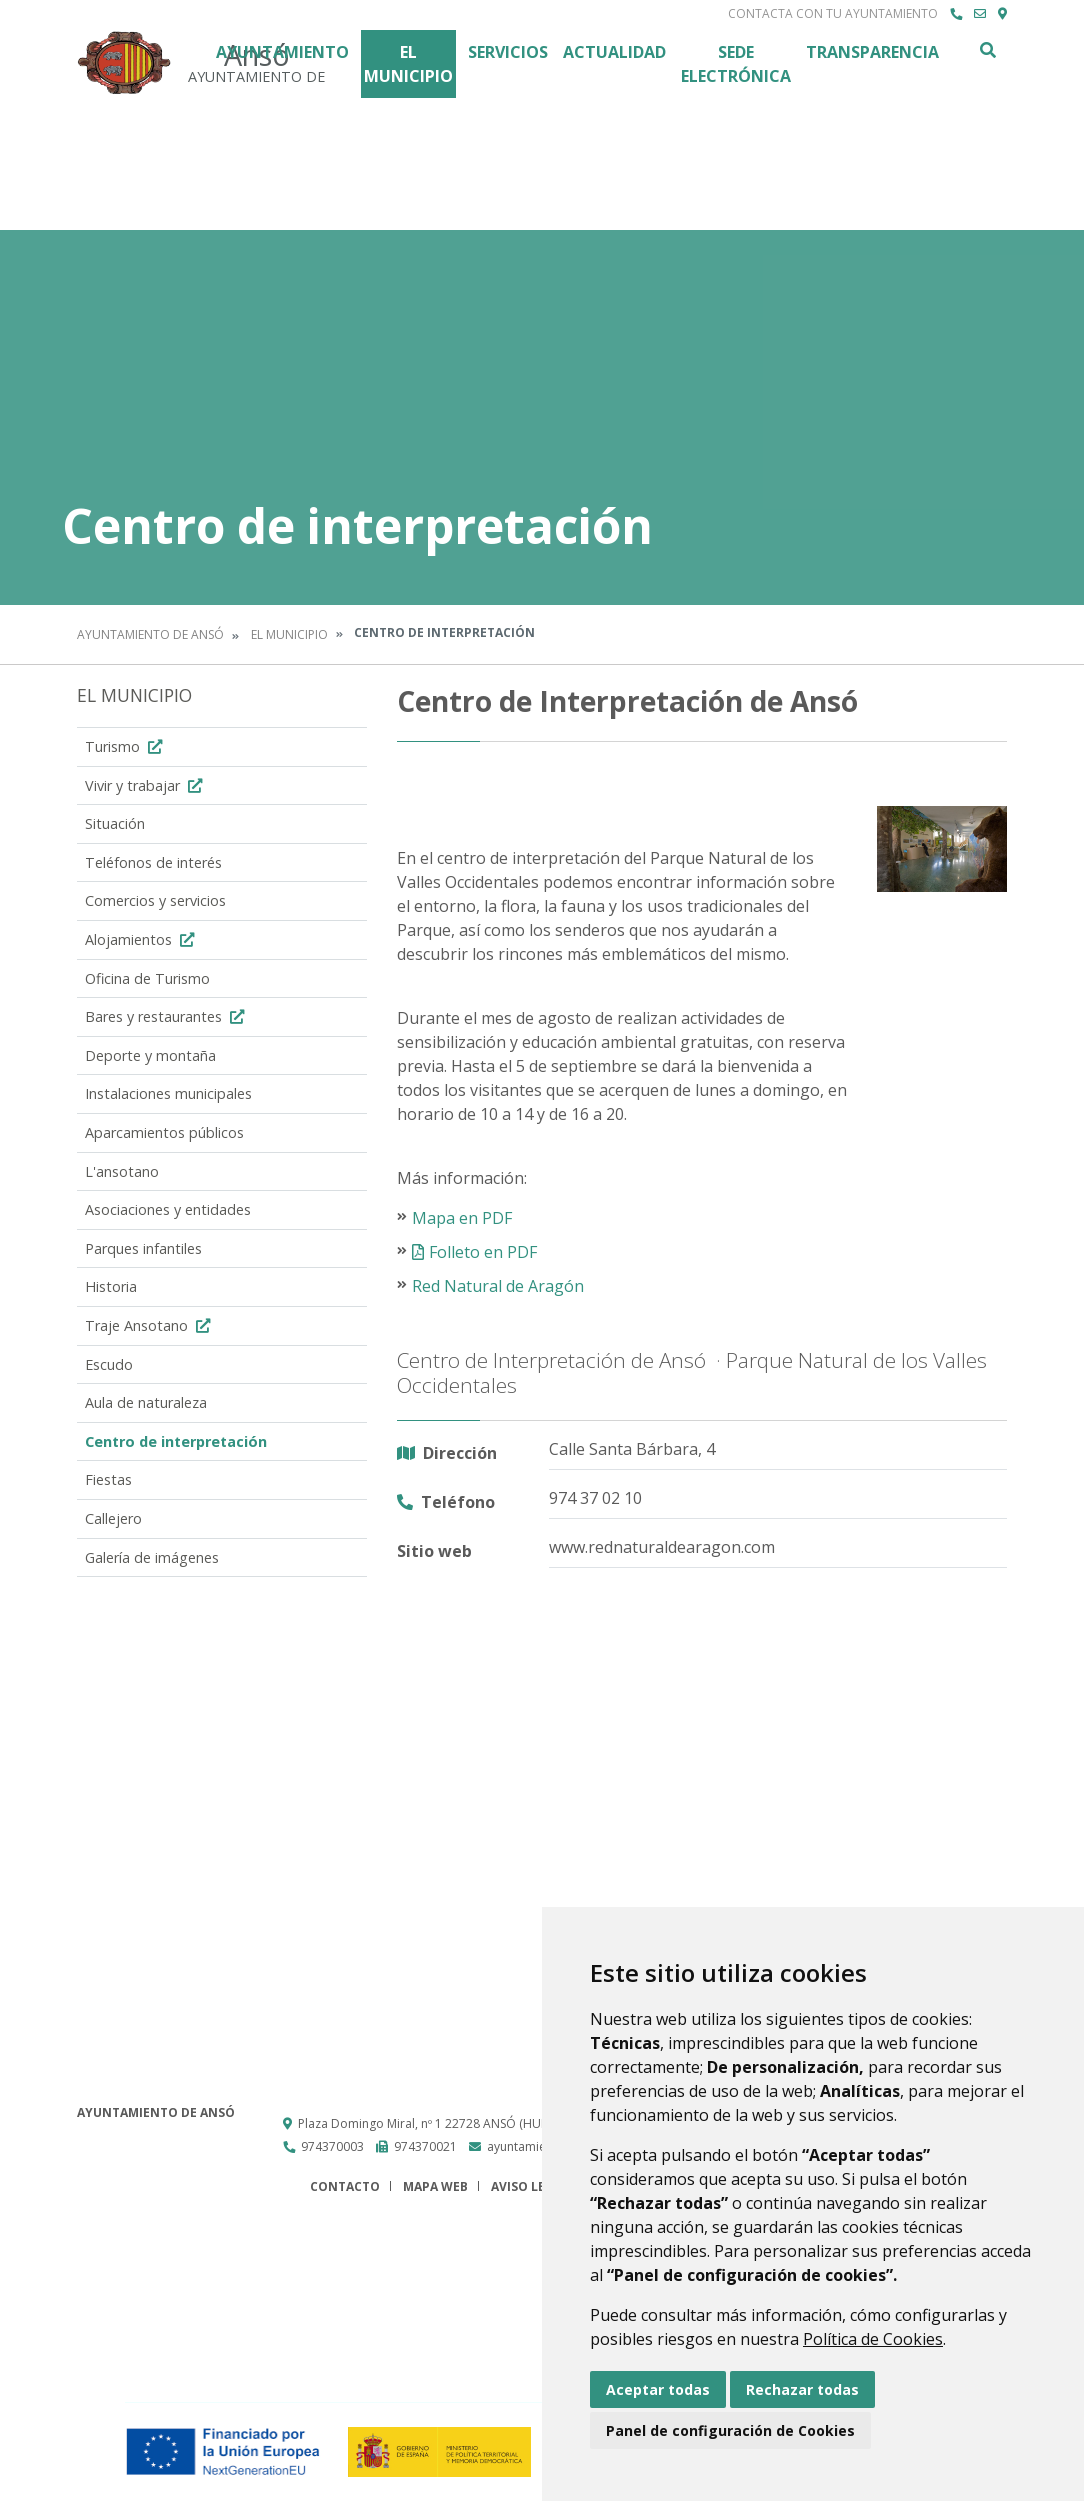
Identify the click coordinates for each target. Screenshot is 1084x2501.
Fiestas (108, 1479)
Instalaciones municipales (168, 1093)
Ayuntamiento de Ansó (150, 634)
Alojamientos (142, 939)
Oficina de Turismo (147, 978)
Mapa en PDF (462, 1218)
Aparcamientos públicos (164, 1132)
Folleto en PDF (483, 1252)
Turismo (126, 746)
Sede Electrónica (736, 64)
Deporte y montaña (150, 1055)
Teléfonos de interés (153, 862)
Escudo (109, 1364)
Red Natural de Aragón (498, 1286)
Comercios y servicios (155, 900)
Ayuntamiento (282, 52)
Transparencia (872, 52)
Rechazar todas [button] (802, 2389)
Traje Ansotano (150, 1325)
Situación (115, 823)
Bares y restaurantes (167, 1016)
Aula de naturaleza (146, 1402)
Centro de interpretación (176, 1441)
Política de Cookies (873, 2339)
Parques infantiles (143, 1248)
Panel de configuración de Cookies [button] (730, 2430)
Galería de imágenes (152, 1557)
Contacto (345, 2186)
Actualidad (614, 52)
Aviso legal (530, 2186)
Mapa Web (435, 2186)
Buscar (987, 50)
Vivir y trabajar (146, 785)
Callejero (113, 1518)
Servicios (508, 52)
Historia (111, 1286)
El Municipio (408, 64)
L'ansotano (122, 1171)
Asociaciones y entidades (168, 1209)
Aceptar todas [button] (658, 2389)
